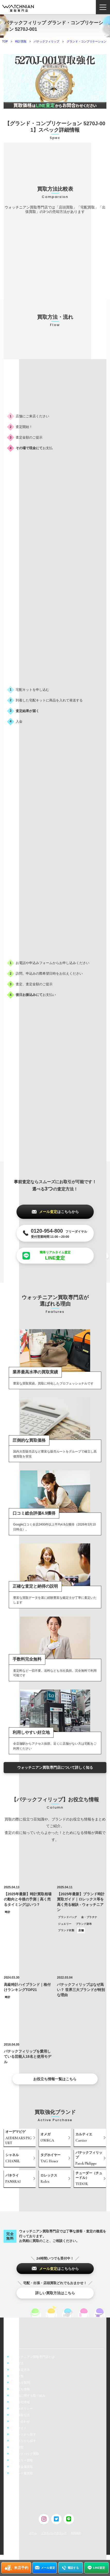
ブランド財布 (84, 1923)
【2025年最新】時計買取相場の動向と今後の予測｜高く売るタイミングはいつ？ (28, 1899)
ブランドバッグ (67, 1917)
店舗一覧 (17, 2376)
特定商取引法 (20, 2415)
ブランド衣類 (66, 1930)
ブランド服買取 (22, 2473)
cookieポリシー (22, 2408)
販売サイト (19, 2428)
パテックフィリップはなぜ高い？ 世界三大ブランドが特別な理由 (81, 1989)
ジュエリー (65, 1923)
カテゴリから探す (23, 2441)
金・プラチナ (89, 1917)
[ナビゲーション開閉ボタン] (103, 7)
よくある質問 (20, 2383)
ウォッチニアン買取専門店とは (33, 2357)
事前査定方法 (20, 2370)
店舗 (81, 1930)
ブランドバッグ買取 (25, 2454)
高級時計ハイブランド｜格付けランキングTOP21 (27, 1987)
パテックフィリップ (46, 41)
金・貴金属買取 (22, 2467)
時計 (7, 1912)
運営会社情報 (20, 2402)
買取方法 (17, 2363)
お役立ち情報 (20, 2389)
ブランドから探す (23, 2434)
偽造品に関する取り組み (28, 2395)
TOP (5, 41)
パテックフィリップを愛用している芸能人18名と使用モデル (27, 2056)
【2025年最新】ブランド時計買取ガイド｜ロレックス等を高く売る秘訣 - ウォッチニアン (81, 1902)
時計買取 (21, 41)
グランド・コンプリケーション (86, 41)
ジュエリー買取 (22, 2460)
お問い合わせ (20, 2421)
